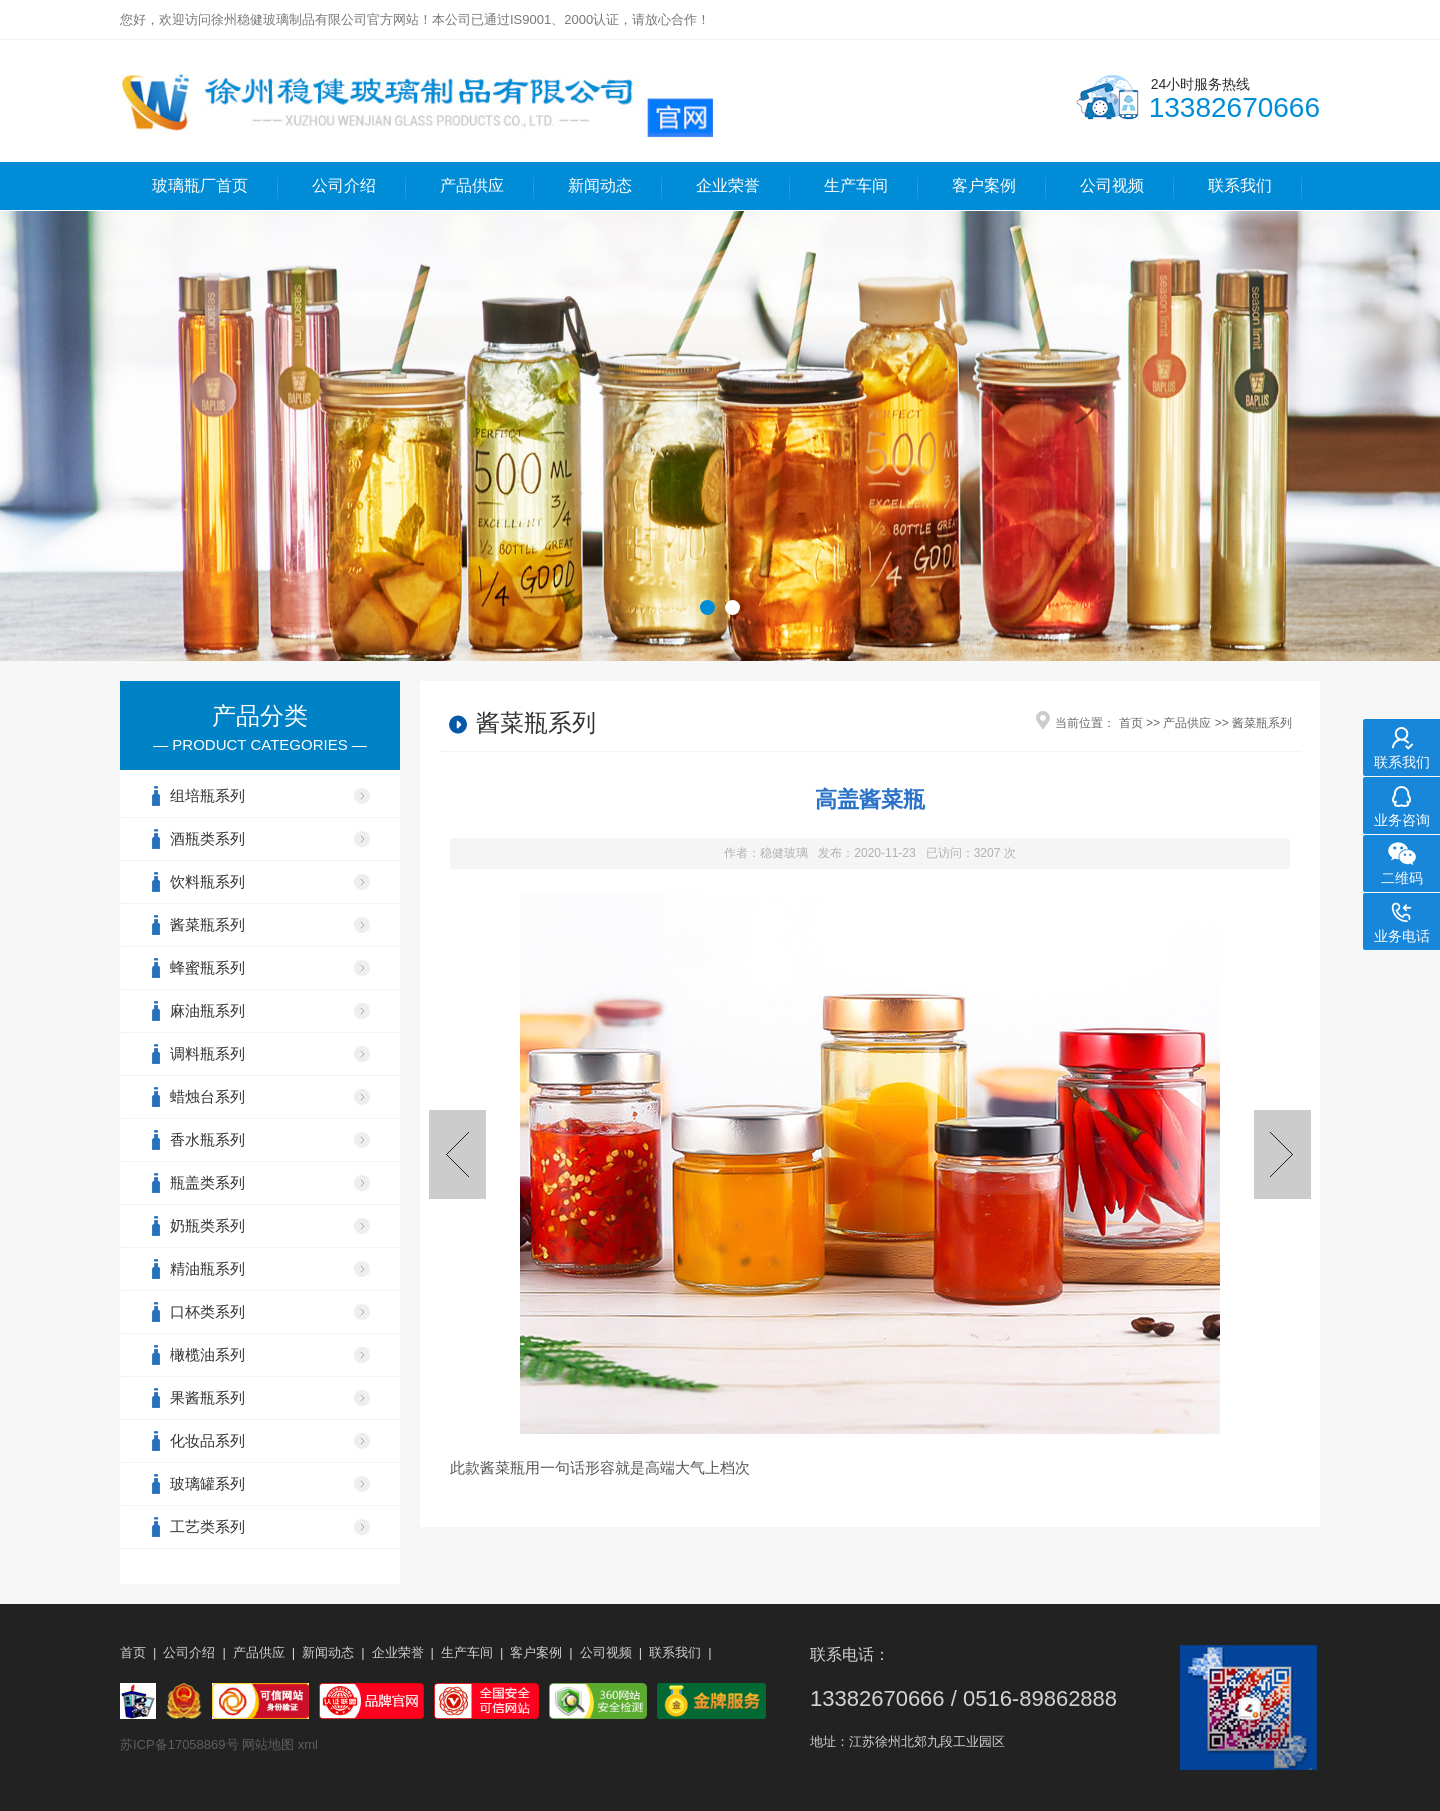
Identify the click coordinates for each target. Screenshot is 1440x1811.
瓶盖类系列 (207, 1182)
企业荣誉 (728, 185)
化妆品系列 (207, 1440)
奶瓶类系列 (207, 1225)
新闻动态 (600, 185)
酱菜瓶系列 (207, 924)
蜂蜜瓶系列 (207, 967)
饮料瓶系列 (207, 881)
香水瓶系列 (207, 1139)
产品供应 (472, 185)
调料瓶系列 (207, 1053)
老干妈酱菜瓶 (457, 1154)
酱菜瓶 (502, 1467)
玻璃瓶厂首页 (200, 185)
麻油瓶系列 (207, 1010)
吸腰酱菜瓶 (1282, 1154)
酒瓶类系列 (207, 838)
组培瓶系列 (207, 795)
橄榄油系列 (207, 1354)
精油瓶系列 (207, 1268)
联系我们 (1240, 185)
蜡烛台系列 (207, 1096)
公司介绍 (344, 185)
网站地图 (268, 1744)
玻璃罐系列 (207, 1483)
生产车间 (856, 185)
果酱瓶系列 (207, 1397)
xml (308, 1744)
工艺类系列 (207, 1526)
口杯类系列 (207, 1311)
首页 (1131, 723)
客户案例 (984, 185)
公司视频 (1112, 185)
